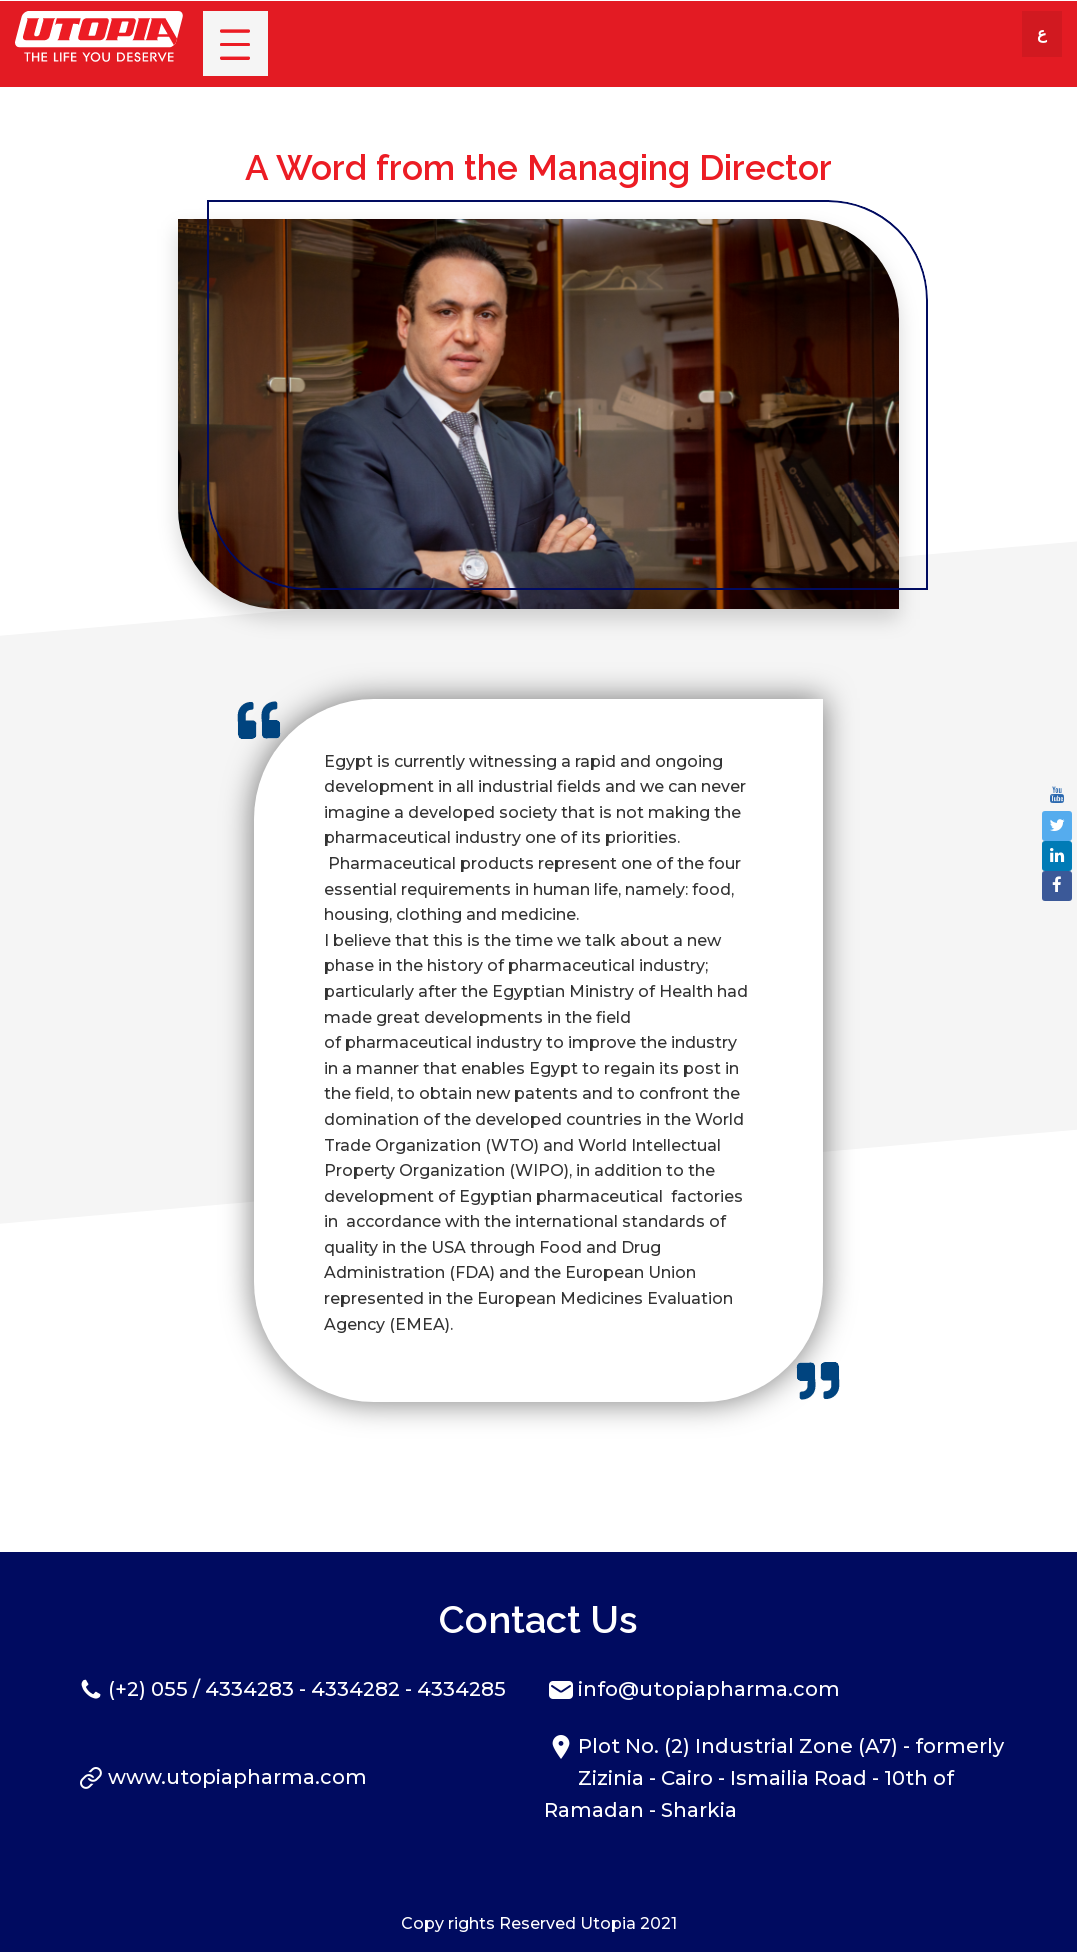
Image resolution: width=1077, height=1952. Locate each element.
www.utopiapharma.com (237, 1777)
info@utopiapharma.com (709, 1689)
